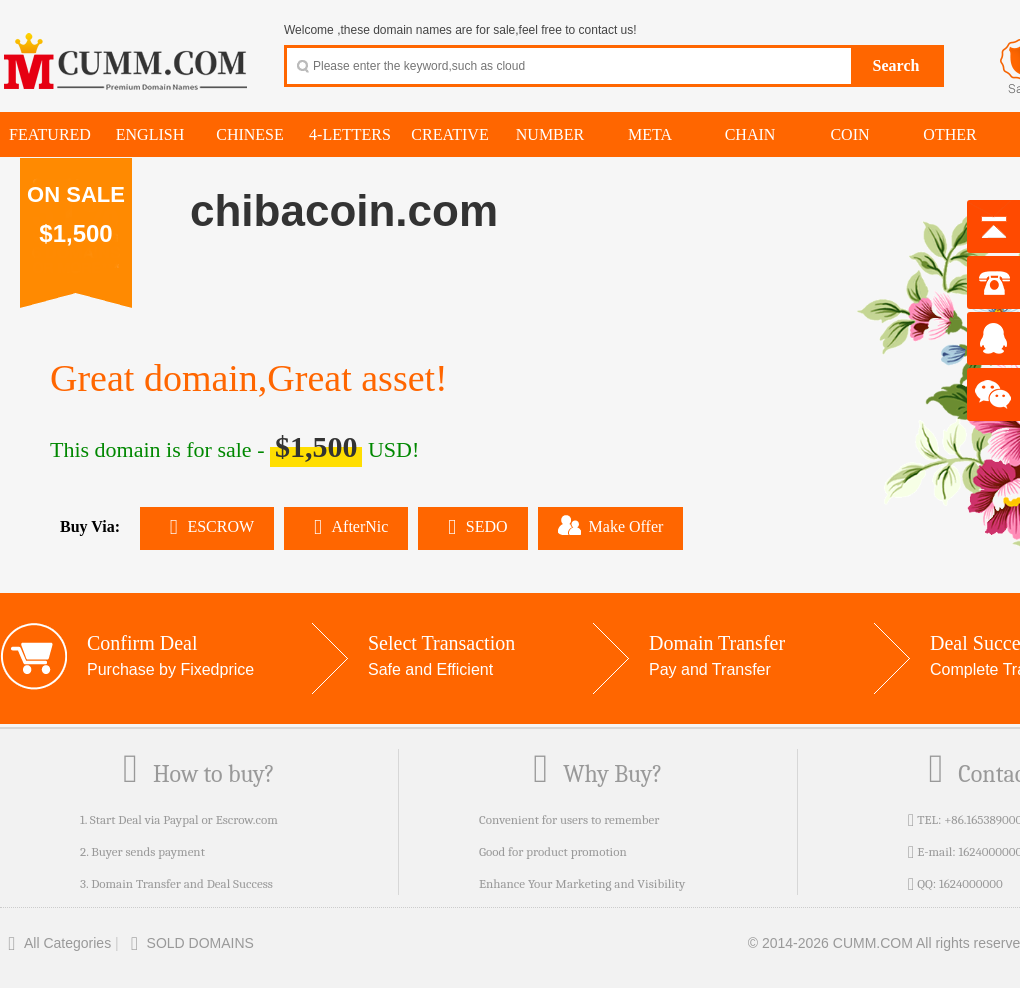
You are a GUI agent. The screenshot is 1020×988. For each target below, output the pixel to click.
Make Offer (611, 525)
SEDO (472, 526)
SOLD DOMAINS (188, 943)
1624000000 (971, 883)
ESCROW (207, 526)
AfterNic (346, 526)
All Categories (55, 943)
